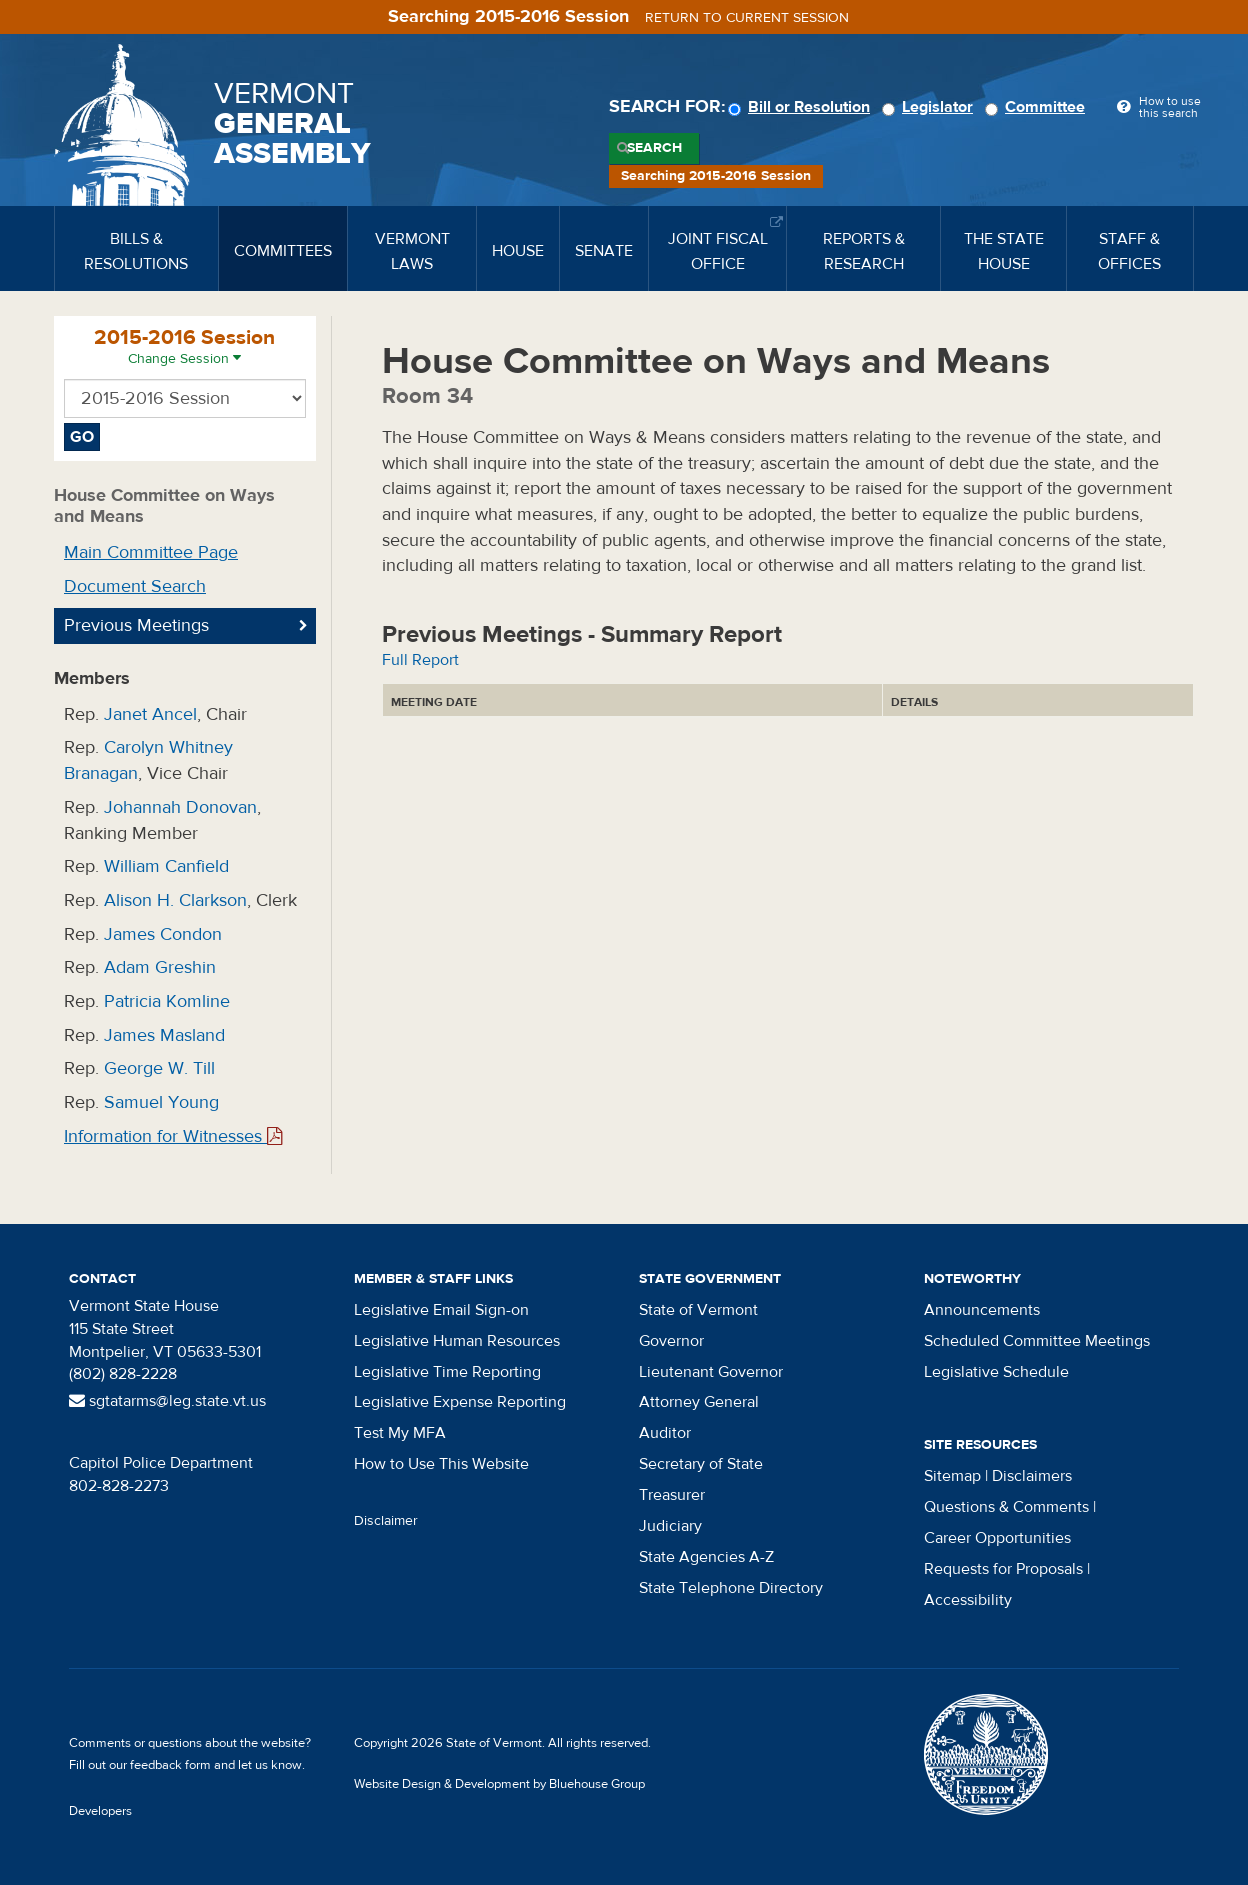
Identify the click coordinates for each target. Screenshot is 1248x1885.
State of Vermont (698, 1310)
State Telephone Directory (731, 1588)
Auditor (665, 1433)
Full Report (420, 660)
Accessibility (968, 1600)
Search (654, 148)
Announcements (982, 1310)
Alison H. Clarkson (175, 900)
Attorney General (699, 1402)
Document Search (135, 586)
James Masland (164, 1035)
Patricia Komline (167, 1001)
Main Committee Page (151, 552)
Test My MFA (400, 1433)
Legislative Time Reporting (447, 1372)
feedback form (170, 1765)
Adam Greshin (160, 967)
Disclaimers (1032, 1476)
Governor (671, 1341)
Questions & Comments (1006, 1507)
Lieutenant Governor (711, 1372)
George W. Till (159, 1068)
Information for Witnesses (173, 1136)
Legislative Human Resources (457, 1341)
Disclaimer (386, 1521)
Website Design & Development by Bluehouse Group (499, 1784)
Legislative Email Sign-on (441, 1310)
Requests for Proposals (1003, 1569)
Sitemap (952, 1476)
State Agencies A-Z (706, 1557)
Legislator (930, 107)
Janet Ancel (150, 714)
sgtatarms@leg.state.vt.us (167, 1401)
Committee (1038, 107)
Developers (100, 1811)
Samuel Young (161, 1102)
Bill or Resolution (802, 107)
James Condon (163, 934)
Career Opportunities (997, 1538)
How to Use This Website (441, 1464)
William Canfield (166, 866)
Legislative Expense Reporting (460, 1402)
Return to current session (747, 18)
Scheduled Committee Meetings (1037, 1341)
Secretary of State (701, 1464)
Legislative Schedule (996, 1372)
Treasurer (672, 1495)
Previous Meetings (136, 625)
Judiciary (670, 1526)
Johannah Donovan (180, 807)
